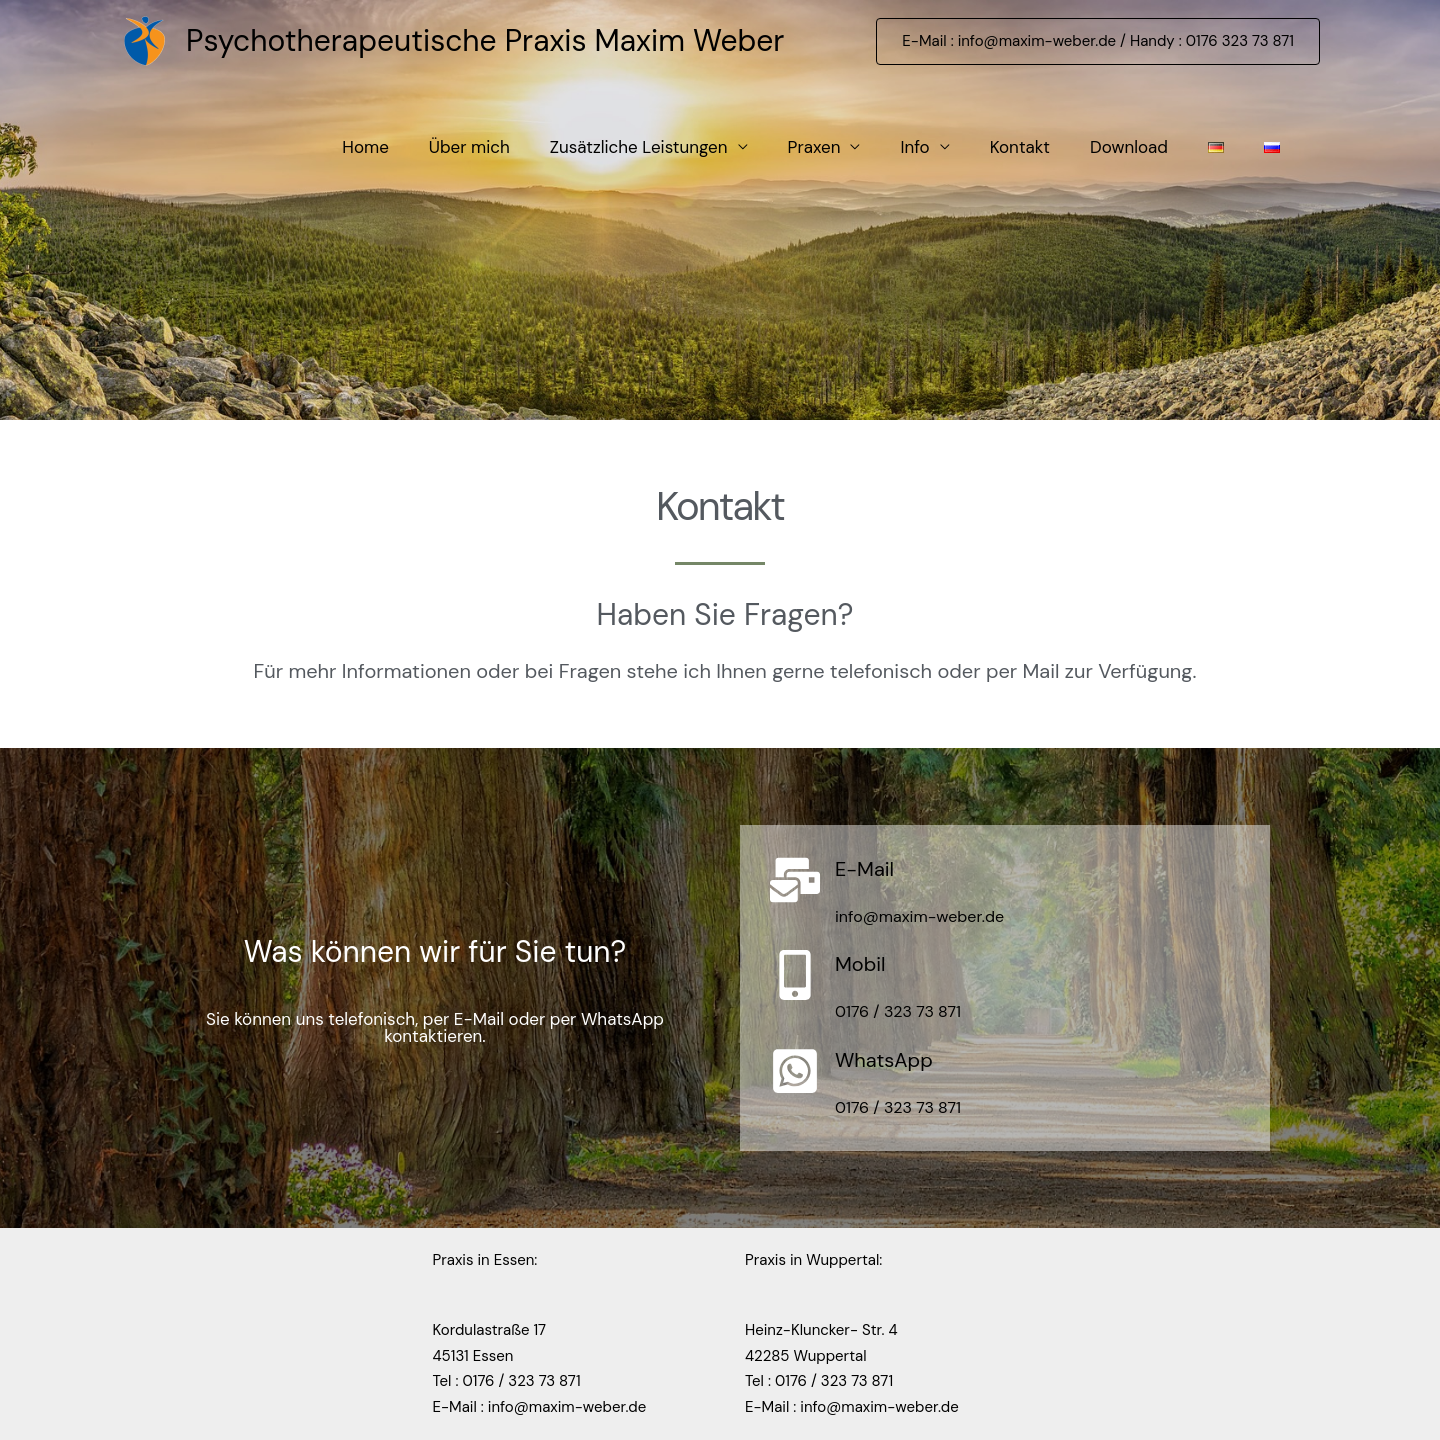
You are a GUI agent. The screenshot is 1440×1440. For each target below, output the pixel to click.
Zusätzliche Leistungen (639, 147)
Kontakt (1020, 147)
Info (914, 147)
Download (1129, 147)
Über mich (469, 147)
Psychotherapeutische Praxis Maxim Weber (485, 40)
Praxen (814, 147)
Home (365, 147)
